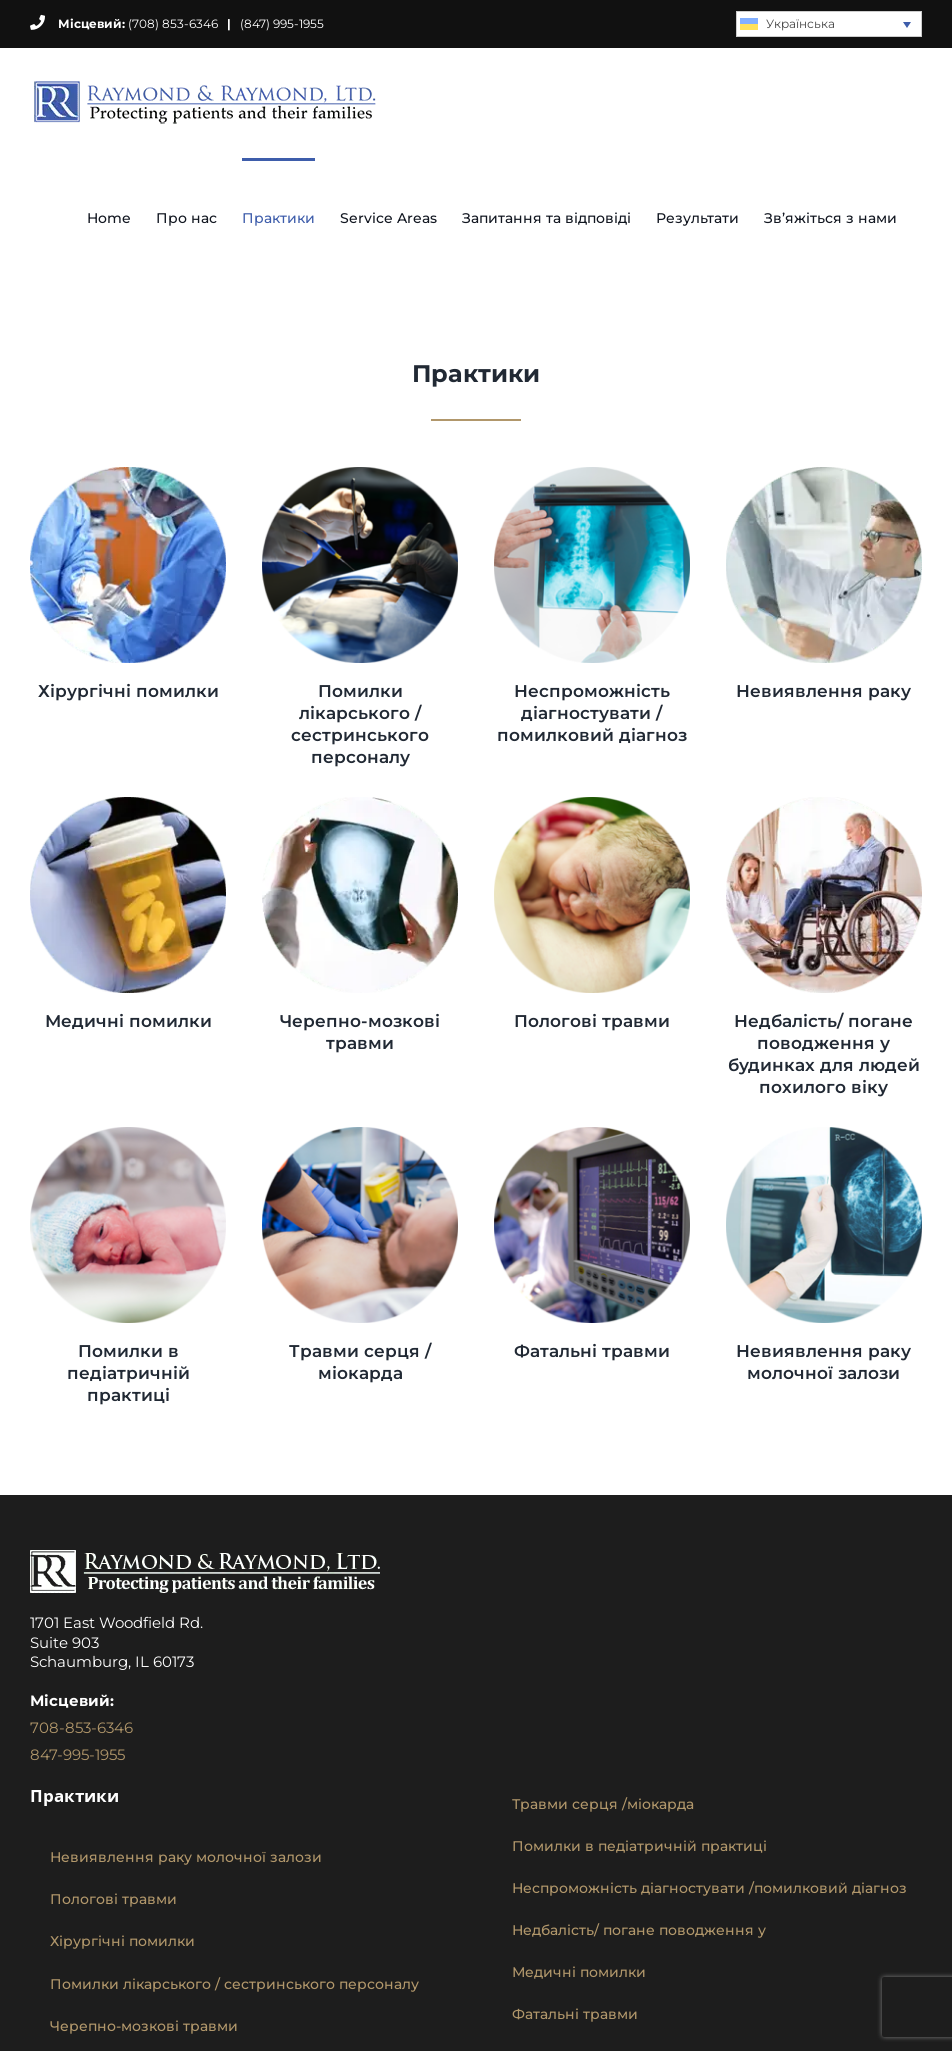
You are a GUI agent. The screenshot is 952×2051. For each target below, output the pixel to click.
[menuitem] (829, 24)
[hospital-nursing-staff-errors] (360, 474)
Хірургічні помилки (128, 691)
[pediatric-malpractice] (128, 1134)
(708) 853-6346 (124, 23)
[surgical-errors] (128, 474)
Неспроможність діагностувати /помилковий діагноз (592, 713)
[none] (829, 24)
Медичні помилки (128, 1021)
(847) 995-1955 (282, 23)
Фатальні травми (592, 1351)
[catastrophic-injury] (592, 1134)
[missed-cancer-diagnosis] (824, 474)
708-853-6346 (81, 1727)
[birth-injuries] (592, 804)
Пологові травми (592, 1021)
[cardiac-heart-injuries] (360, 1134)
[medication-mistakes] (128, 804)
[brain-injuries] (360, 804)
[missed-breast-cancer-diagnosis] (824, 1134)
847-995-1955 (77, 1754)
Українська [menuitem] (800, 23)
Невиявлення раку (823, 691)
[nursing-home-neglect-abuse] (824, 804)
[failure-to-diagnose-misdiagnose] (592, 474)
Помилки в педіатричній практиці (128, 1373)
